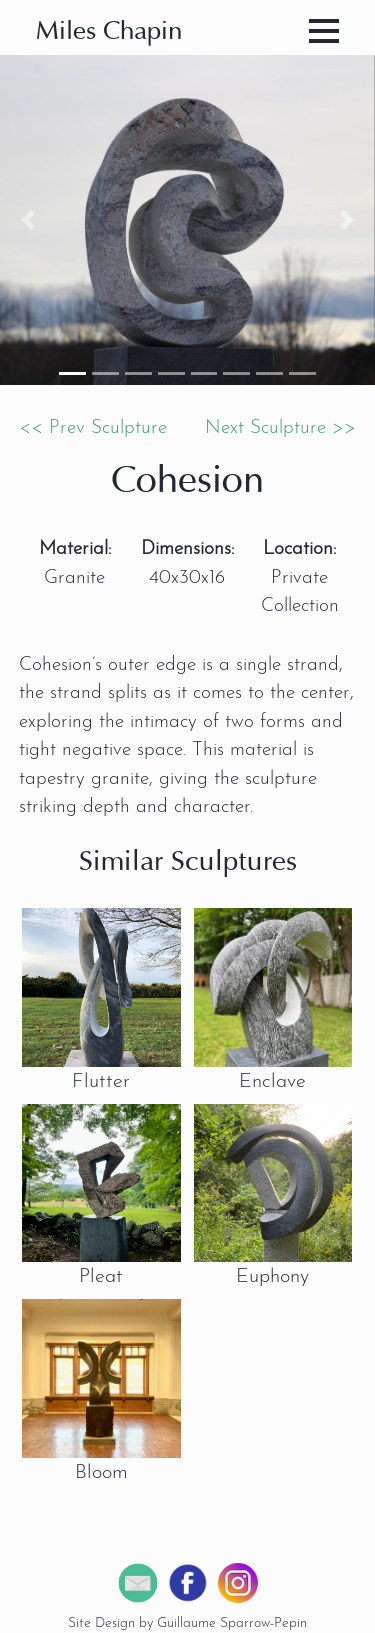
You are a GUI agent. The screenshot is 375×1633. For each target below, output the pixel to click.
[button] (28, 220)
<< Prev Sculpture (93, 428)
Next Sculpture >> (280, 428)
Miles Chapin (109, 32)
